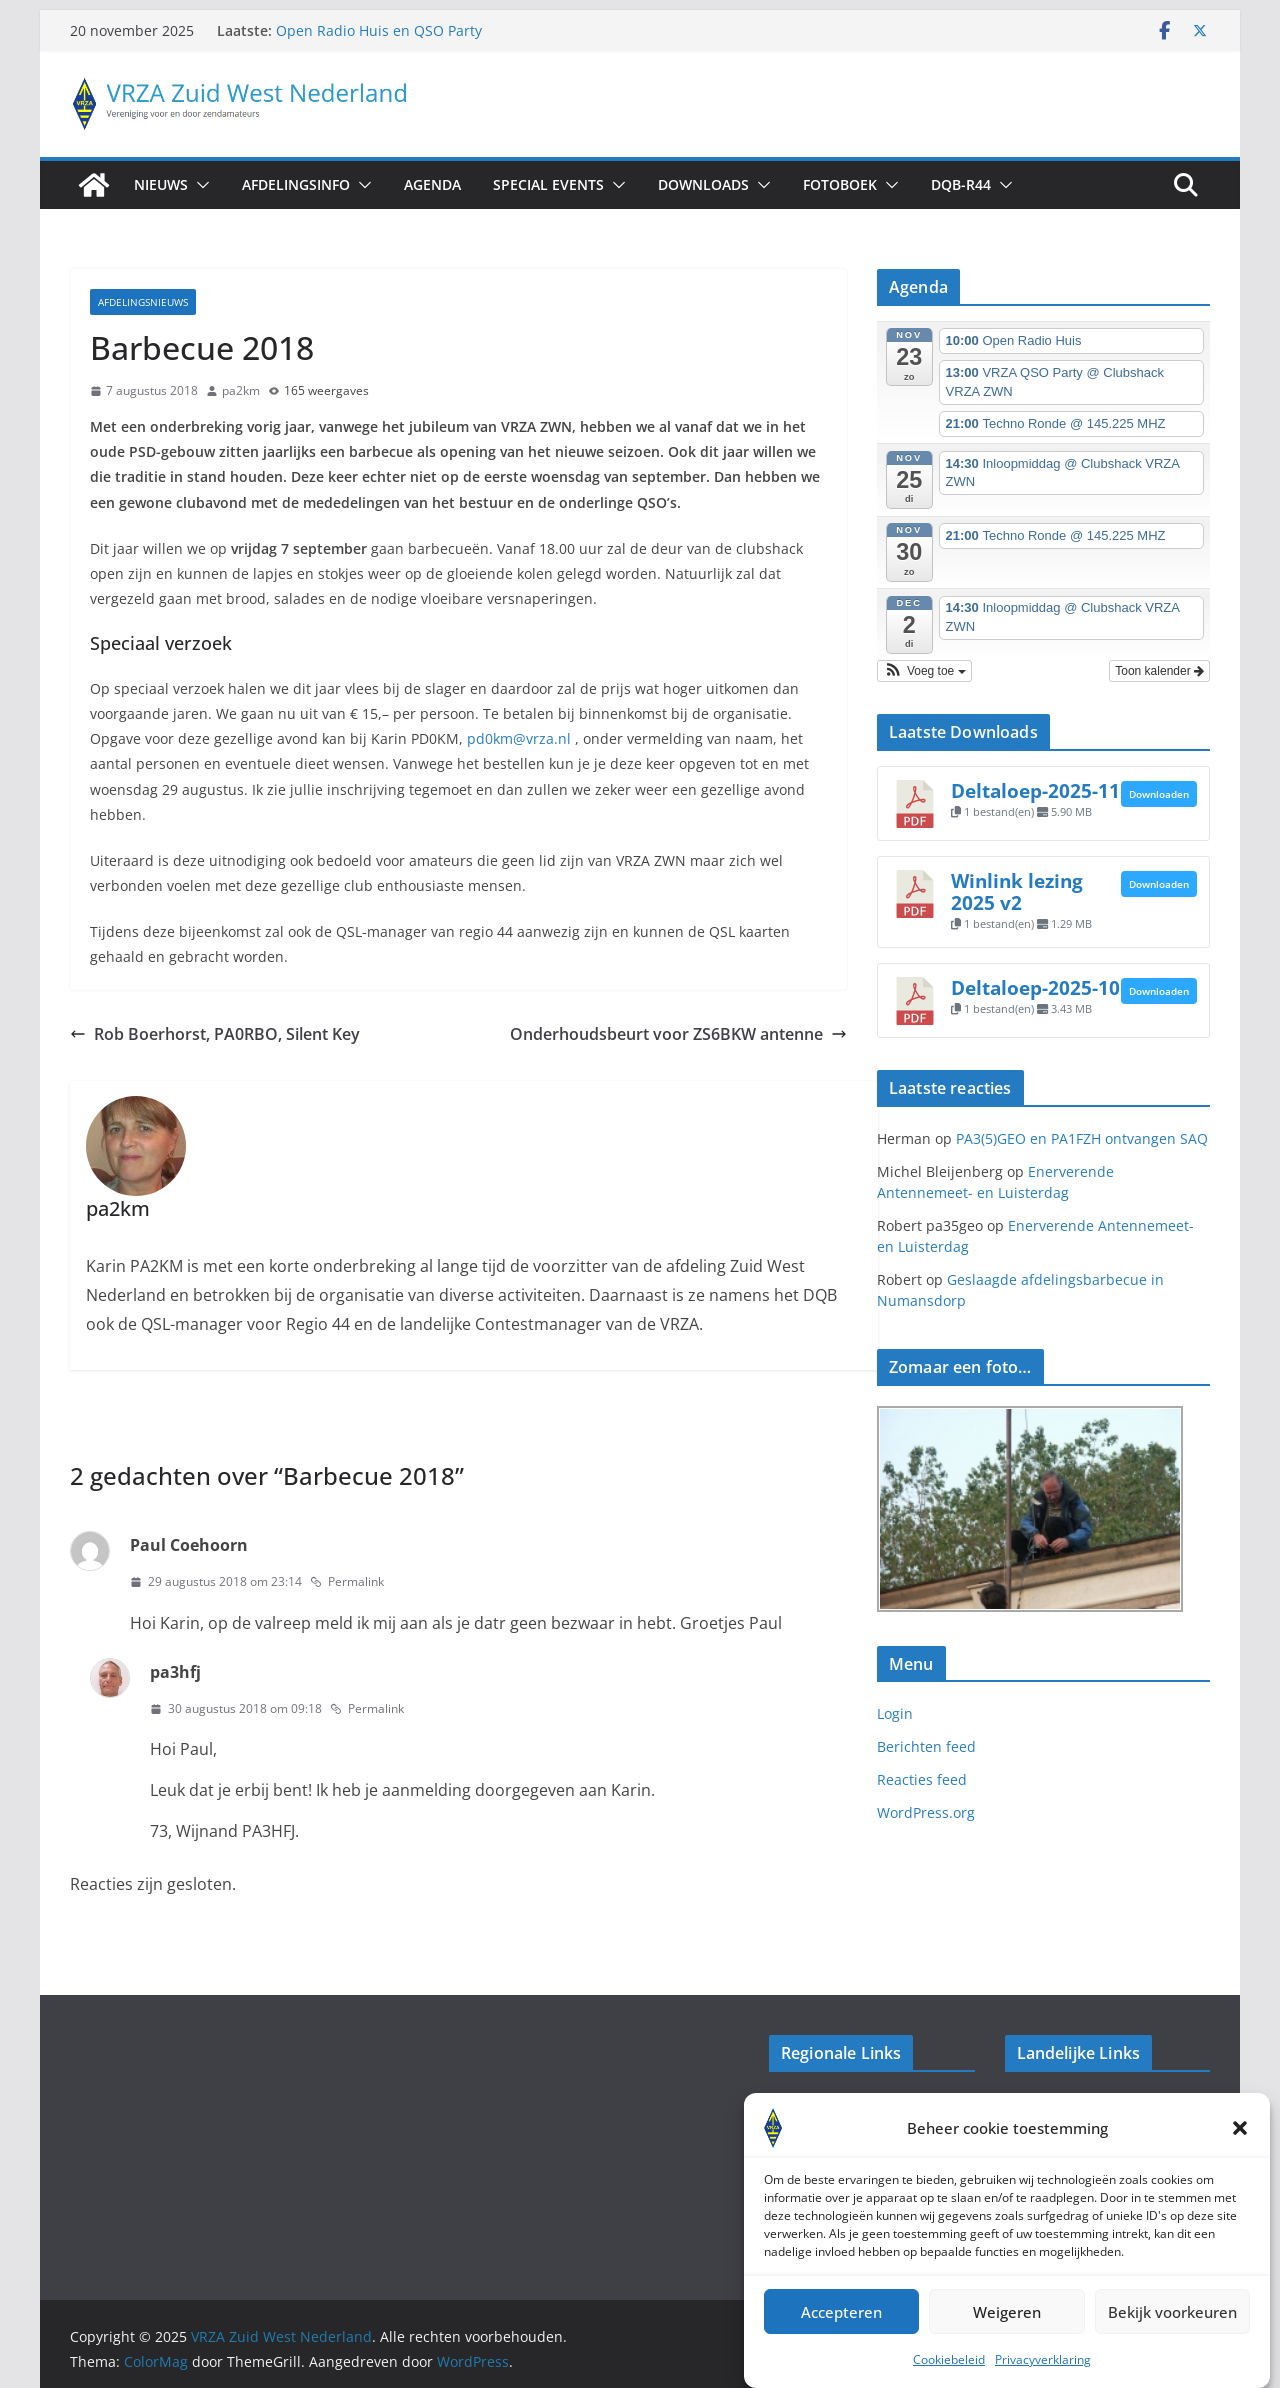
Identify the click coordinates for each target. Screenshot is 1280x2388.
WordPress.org (926, 1812)
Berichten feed (926, 1746)
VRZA (1022, 2112)
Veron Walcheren (827, 2112)
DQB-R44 (961, 184)
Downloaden (1159, 794)
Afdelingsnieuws (143, 302)
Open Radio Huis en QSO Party (379, 30)
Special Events (548, 184)
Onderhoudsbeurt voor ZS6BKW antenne (678, 1034)
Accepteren (841, 2336)
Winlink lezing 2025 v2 (1017, 891)
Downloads (703, 184)
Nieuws (161, 184)
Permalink (347, 1581)
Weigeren (1007, 2336)
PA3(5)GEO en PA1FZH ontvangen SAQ (1082, 1138)
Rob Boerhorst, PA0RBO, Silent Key (215, 1034)
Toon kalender (1159, 671)
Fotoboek (840, 184)
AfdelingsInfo (296, 184)
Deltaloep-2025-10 (1035, 987)
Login (895, 1713)
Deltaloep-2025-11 (1035, 790)
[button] (1240, 2152)
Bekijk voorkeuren (1172, 2336)
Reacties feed (922, 1779)
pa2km (241, 390)
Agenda (432, 184)
